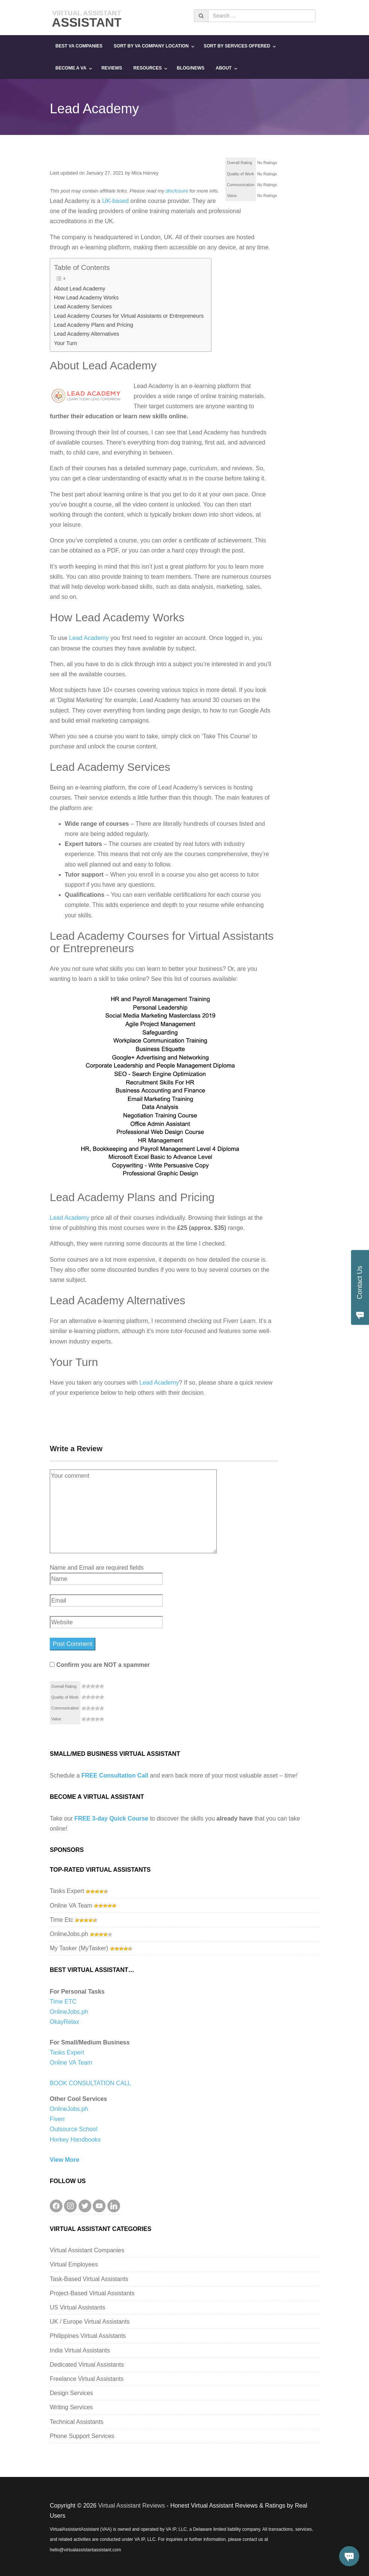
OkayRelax (64, 2022)
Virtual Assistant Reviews (131, 2505)
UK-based (115, 201)
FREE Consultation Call (115, 1775)
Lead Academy (89, 638)
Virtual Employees (74, 2264)
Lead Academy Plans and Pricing (93, 325)
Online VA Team (71, 1905)
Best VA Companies (79, 46)
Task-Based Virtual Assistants (89, 2279)
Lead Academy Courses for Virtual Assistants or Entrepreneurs (129, 316)
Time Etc (61, 1920)
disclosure (177, 191)
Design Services (71, 2393)
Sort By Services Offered (237, 46)
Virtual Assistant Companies (87, 2250)
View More (64, 2160)
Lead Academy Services (83, 307)
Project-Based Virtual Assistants (92, 2293)
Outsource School (73, 2129)
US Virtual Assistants (77, 2307)
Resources (147, 68)
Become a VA (70, 68)
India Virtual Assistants (80, 2350)
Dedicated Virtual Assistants (87, 2364)
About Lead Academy (79, 289)
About (224, 68)
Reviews (111, 68)
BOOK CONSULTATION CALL (90, 2083)
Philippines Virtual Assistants (88, 2336)
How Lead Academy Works (86, 298)
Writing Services (71, 2407)
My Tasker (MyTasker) (79, 1948)
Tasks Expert (67, 1891)
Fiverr (57, 2119)
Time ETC (63, 2001)
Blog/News (190, 68)
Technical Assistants (76, 2422)
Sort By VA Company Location (151, 46)
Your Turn (65, 343)
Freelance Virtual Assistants (86, 2379)
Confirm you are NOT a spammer (100, 1665)
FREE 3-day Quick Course (111, 1818)
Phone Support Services (82, 2436)
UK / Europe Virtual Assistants (89, 2321)
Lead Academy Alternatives (86, 334)
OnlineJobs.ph (69, 1934)
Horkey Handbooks (75, 2139)
